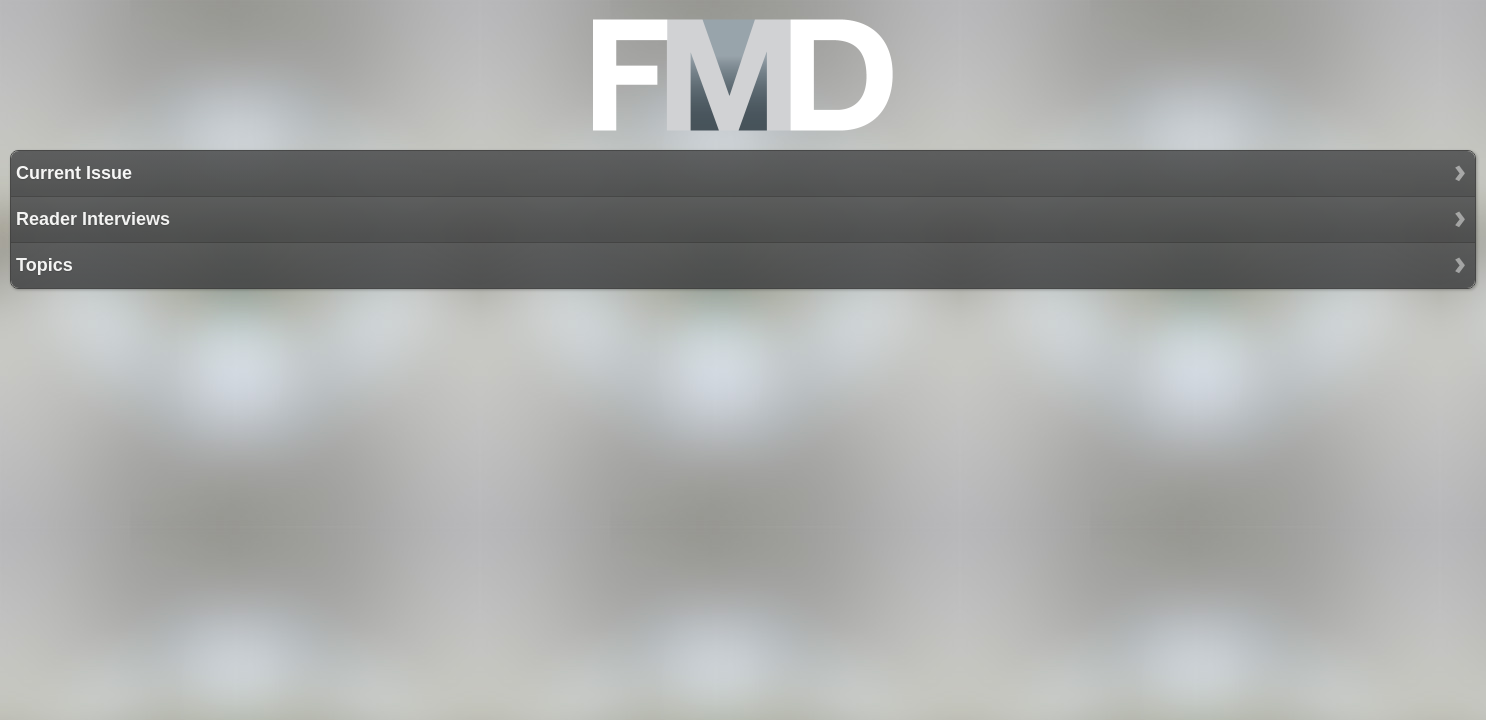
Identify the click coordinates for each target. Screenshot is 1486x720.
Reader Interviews (93, 219)
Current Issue (74, 173)
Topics (44, 265)
